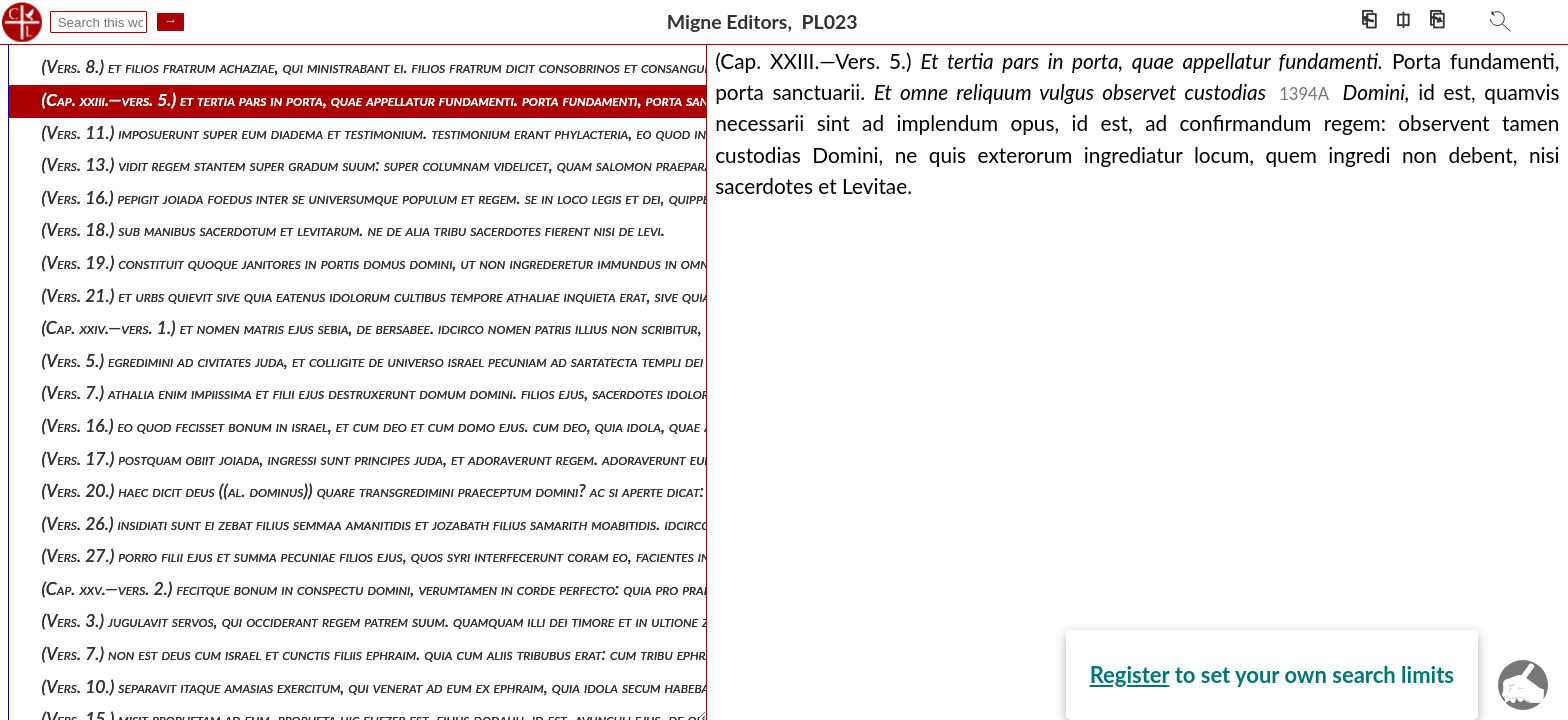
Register (188, 414)
